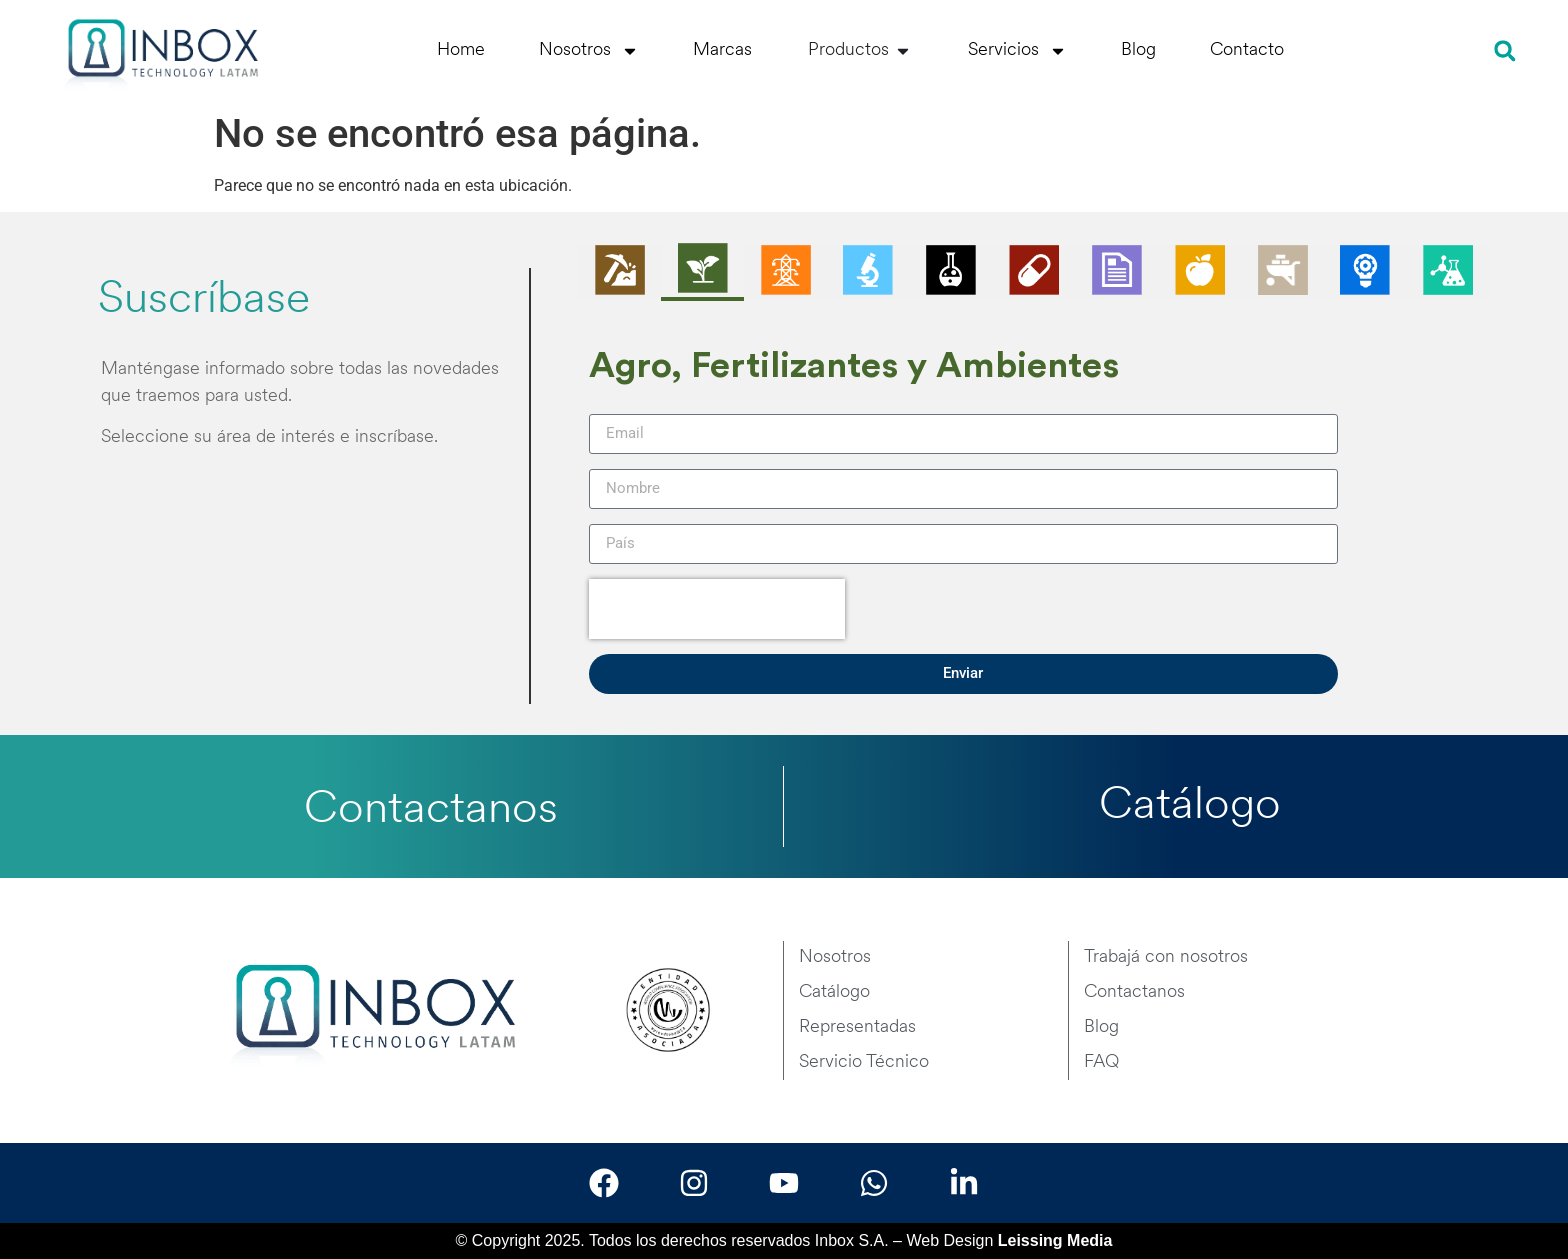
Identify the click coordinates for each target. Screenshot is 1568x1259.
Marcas (722, 50)
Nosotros (589, 51)
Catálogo (1190, 806)
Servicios (1017, 51)
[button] (1504, 50)
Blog (1138, 50)
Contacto (1247, 50)
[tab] (620, 272)
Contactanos (431, 810)
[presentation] (717, 609)
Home (461, 50)
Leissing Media (1055, 1240)
